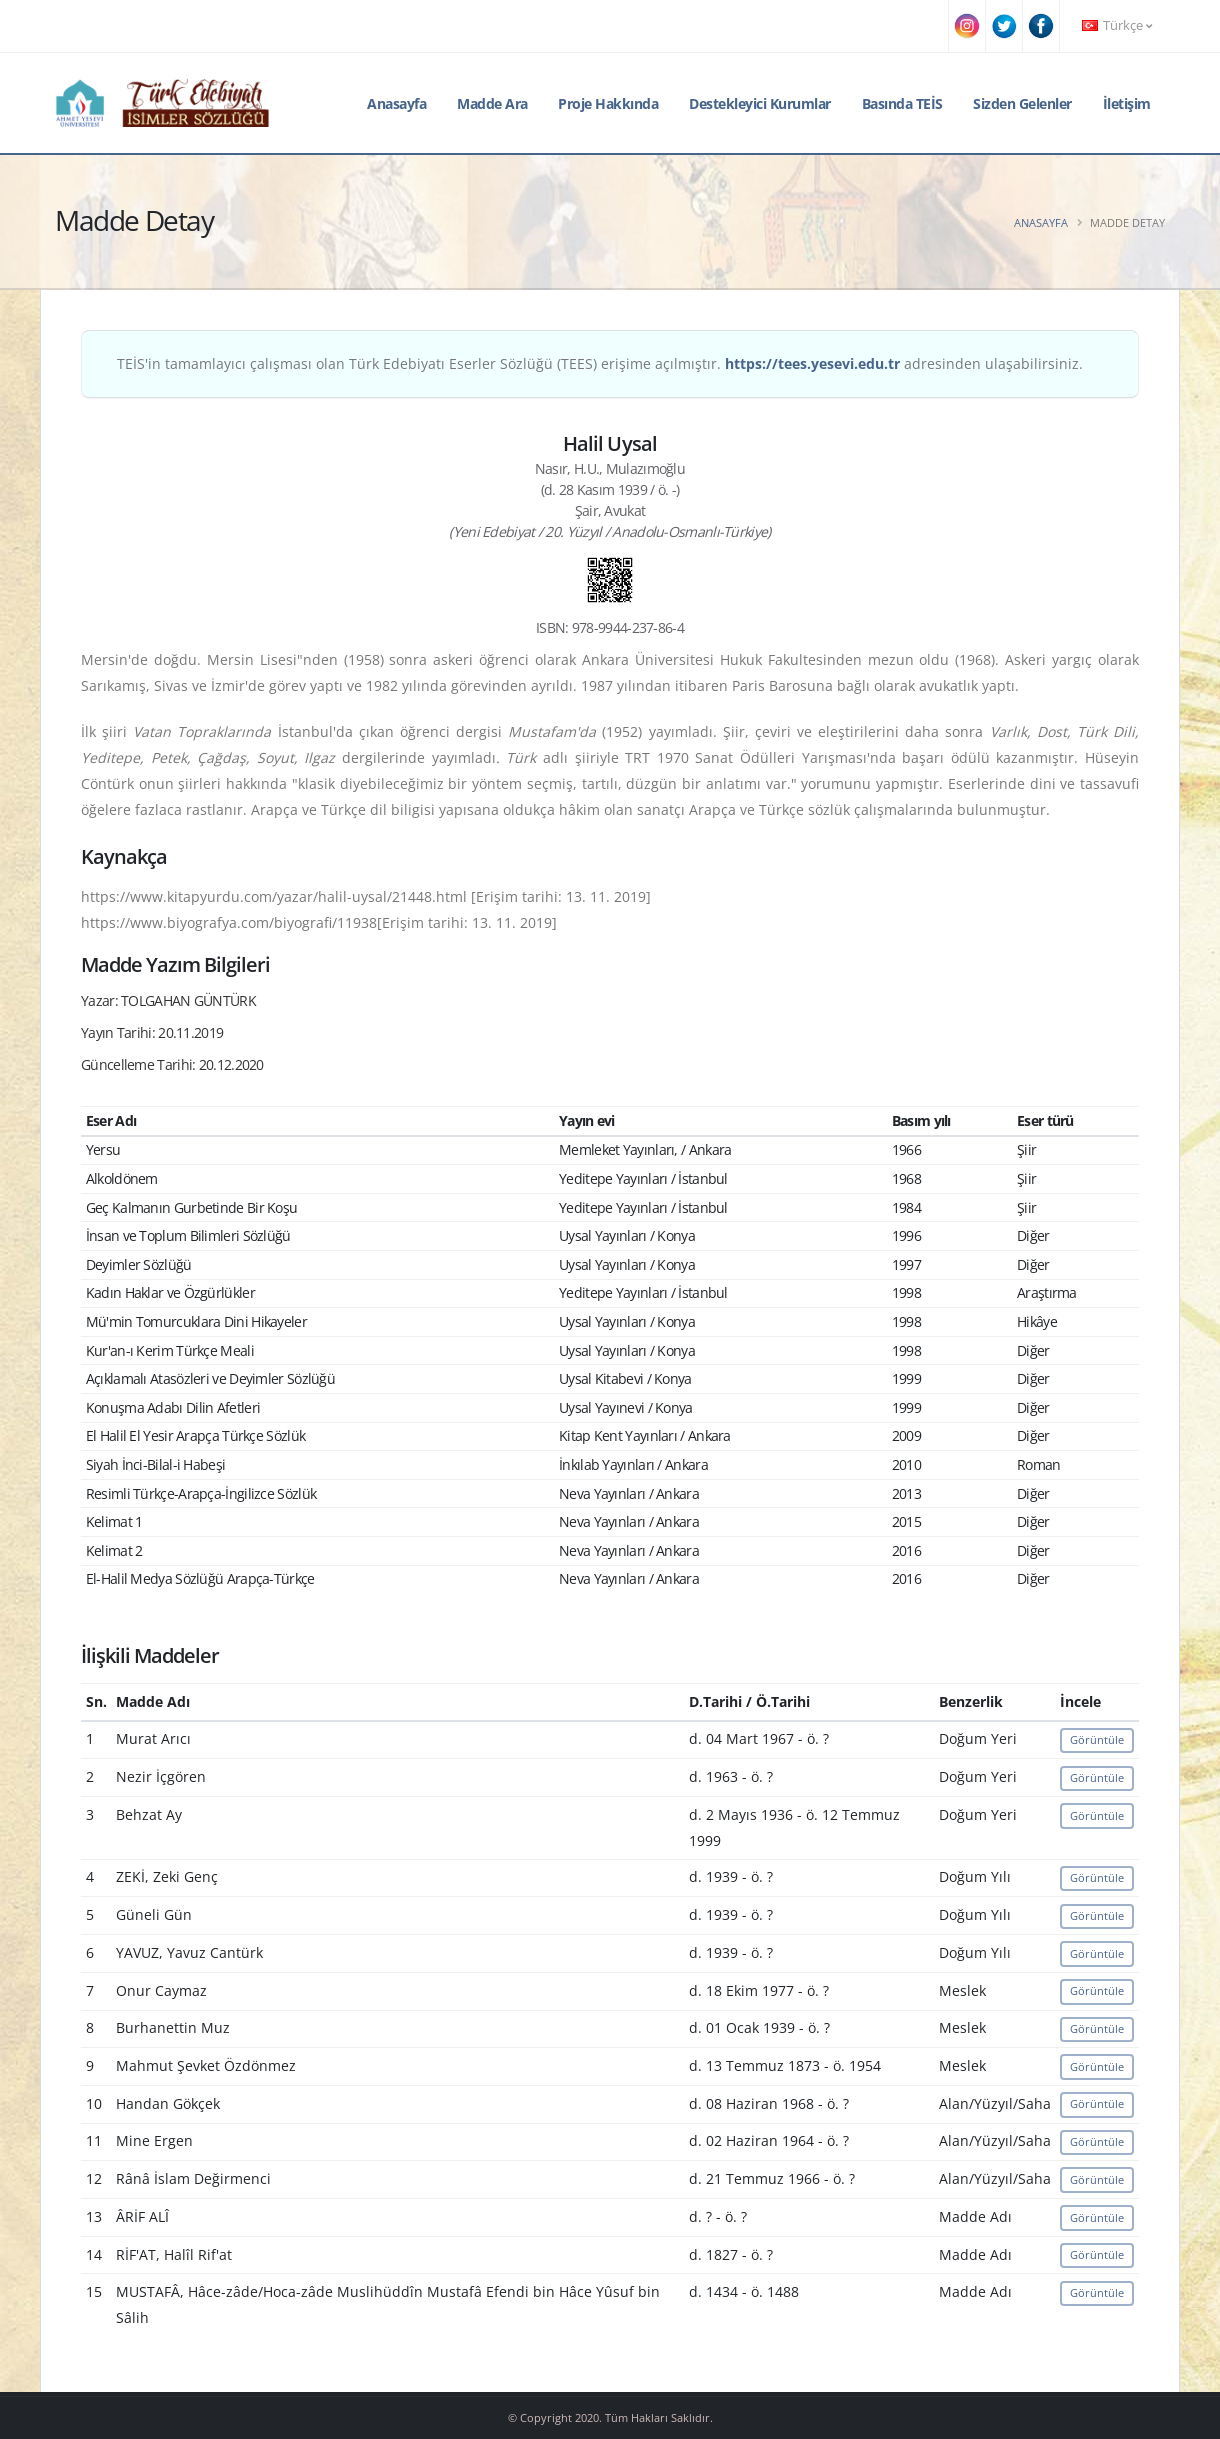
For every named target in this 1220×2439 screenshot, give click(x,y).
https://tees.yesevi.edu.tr (812, 363)
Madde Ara (492, 103)
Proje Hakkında (608, 103)
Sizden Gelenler (1022, 103)
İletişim (1127, 103)
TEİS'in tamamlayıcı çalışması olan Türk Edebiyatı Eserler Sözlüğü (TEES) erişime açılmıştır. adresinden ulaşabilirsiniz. (600, 363)
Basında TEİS (902, 103)
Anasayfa (396, 103)
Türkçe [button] (1117, 25)
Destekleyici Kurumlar (760, 103)
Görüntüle (1097, 1739)
